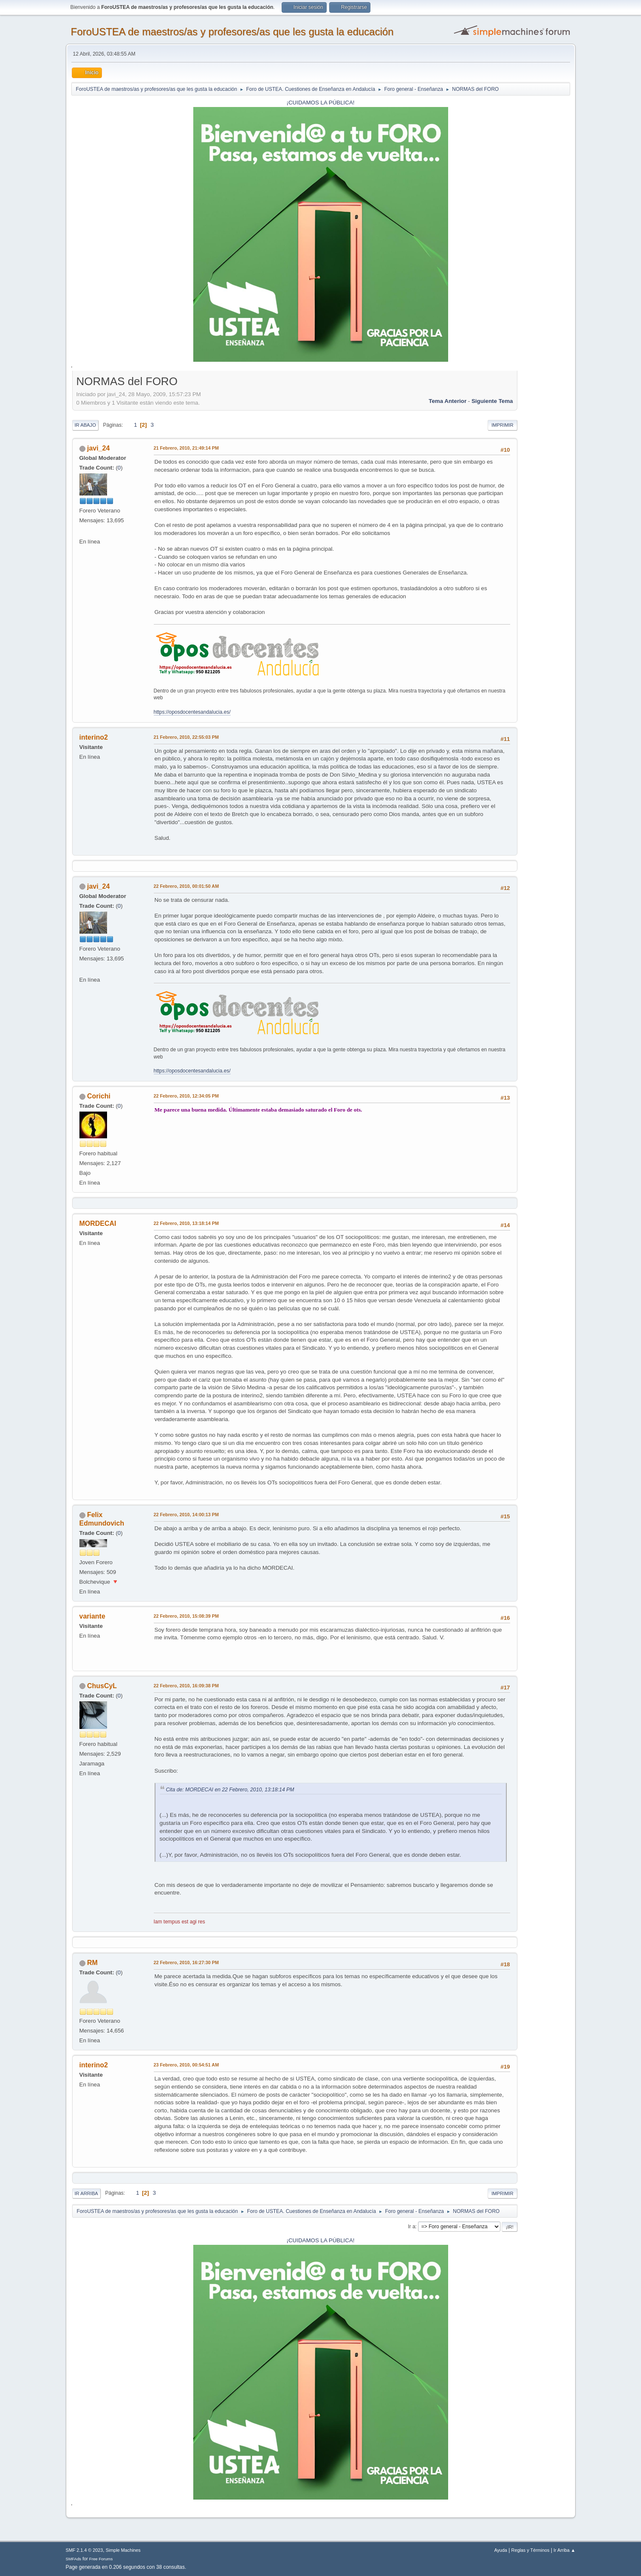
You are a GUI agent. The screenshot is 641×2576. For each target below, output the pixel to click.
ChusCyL (102, 1685)
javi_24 (98, 448)
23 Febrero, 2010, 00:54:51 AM (186, 2064)
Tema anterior (447, 401)
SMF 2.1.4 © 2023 (84, 2550)
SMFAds (74, 2558)
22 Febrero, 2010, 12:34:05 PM (186, 1095)
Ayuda (500, 2550)
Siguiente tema (492, 401)
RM (92, 1962)
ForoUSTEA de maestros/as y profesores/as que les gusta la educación (232, 31)
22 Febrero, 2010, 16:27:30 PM (186, 1962)
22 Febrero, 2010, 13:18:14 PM (186, 1223)
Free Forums (101, 2558)
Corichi (98, 1096)
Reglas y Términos (530, 2550)
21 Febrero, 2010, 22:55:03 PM (186, 737)
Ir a (411, 2227)
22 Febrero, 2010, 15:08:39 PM (186, 1616)
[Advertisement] (543, 501)
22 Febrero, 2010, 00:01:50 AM (186, 886)
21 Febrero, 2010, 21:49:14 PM (186, 447)
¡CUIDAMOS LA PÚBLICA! (321, 102)
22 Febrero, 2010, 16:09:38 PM (186, 1685)
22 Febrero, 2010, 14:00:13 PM (186, 1514)
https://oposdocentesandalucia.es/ (192, 712)
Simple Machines (123, 2550)
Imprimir (502, 425)
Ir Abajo (85, 425)
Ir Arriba (86, 2193)
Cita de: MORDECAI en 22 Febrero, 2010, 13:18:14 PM (230, 1790)
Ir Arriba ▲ (564, 2550)
